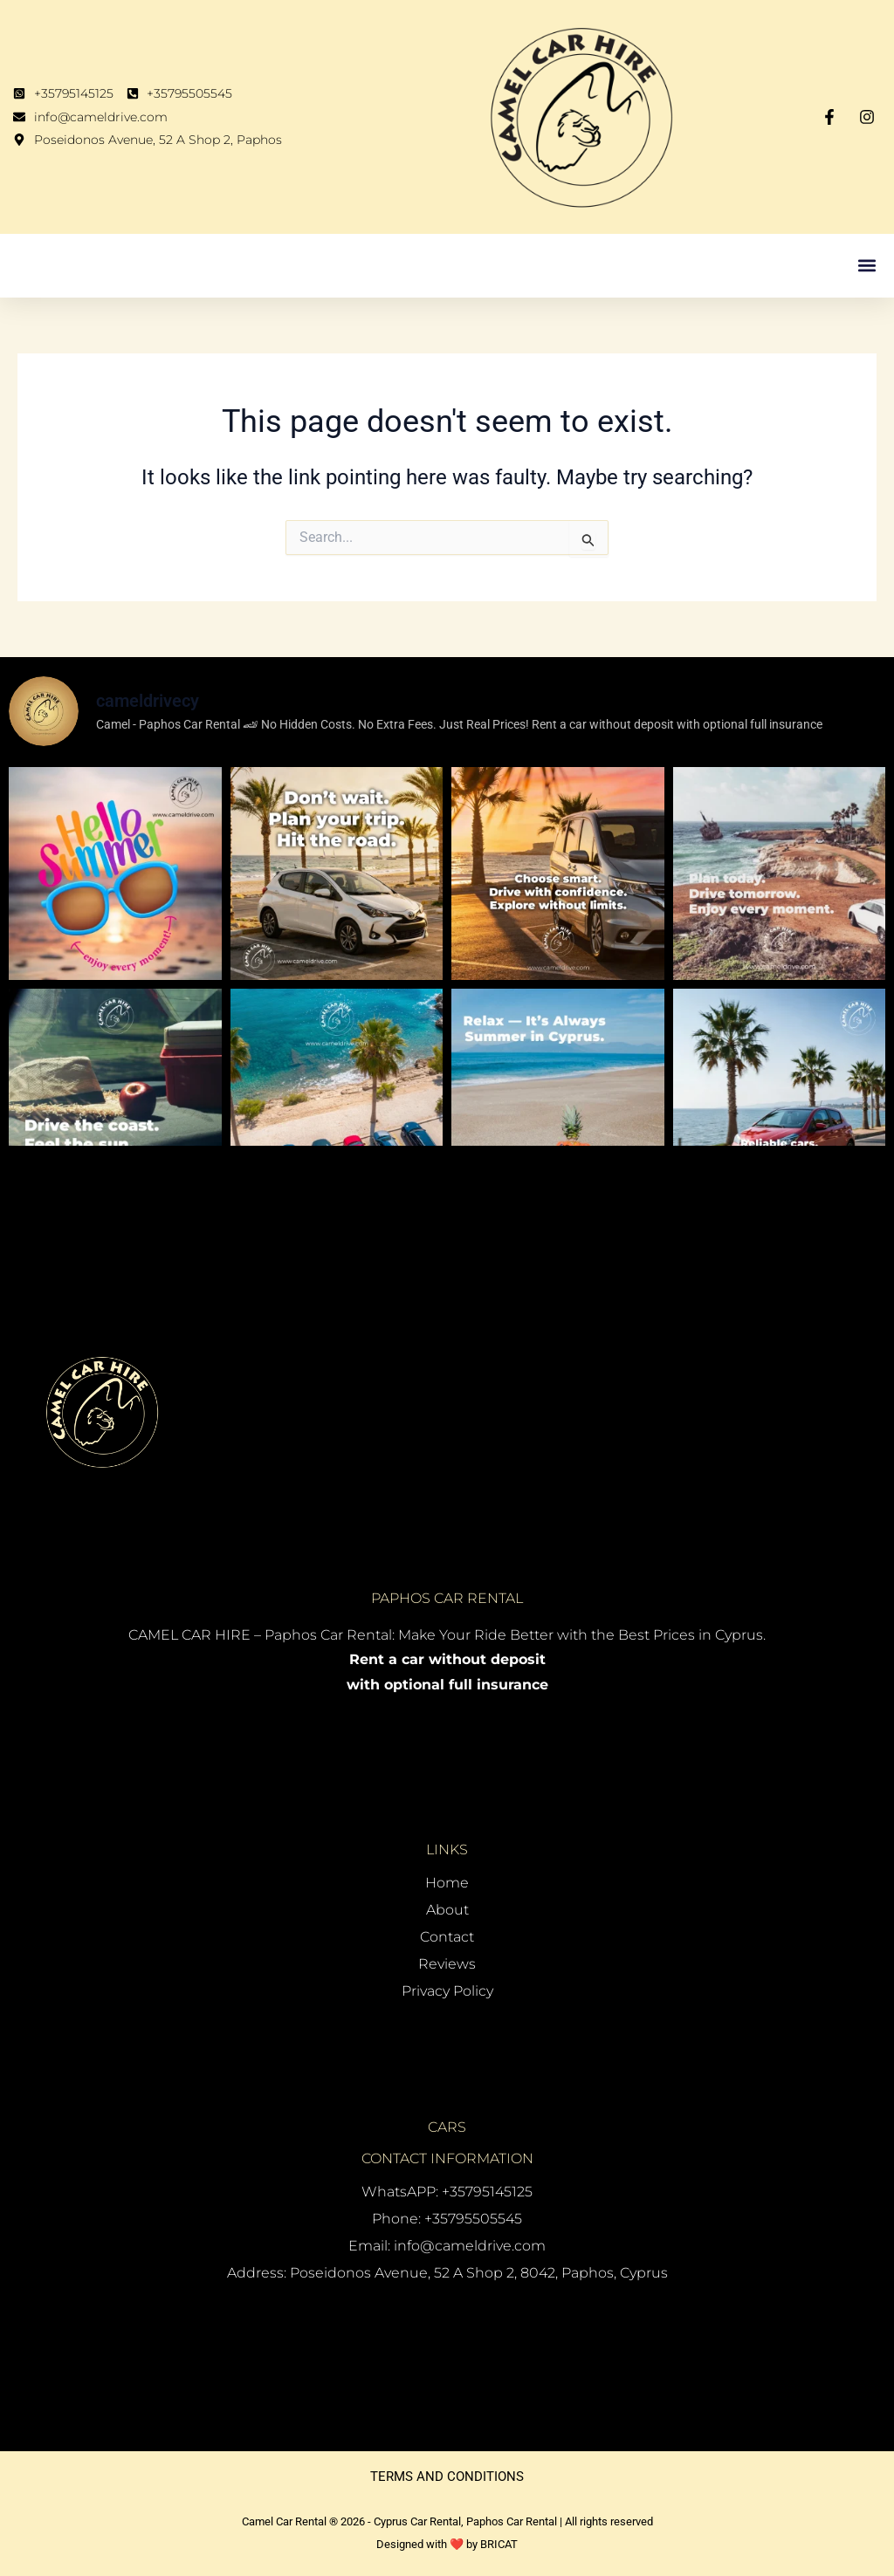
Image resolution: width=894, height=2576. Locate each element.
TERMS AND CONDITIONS (447, 2476)
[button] (866, 265)
